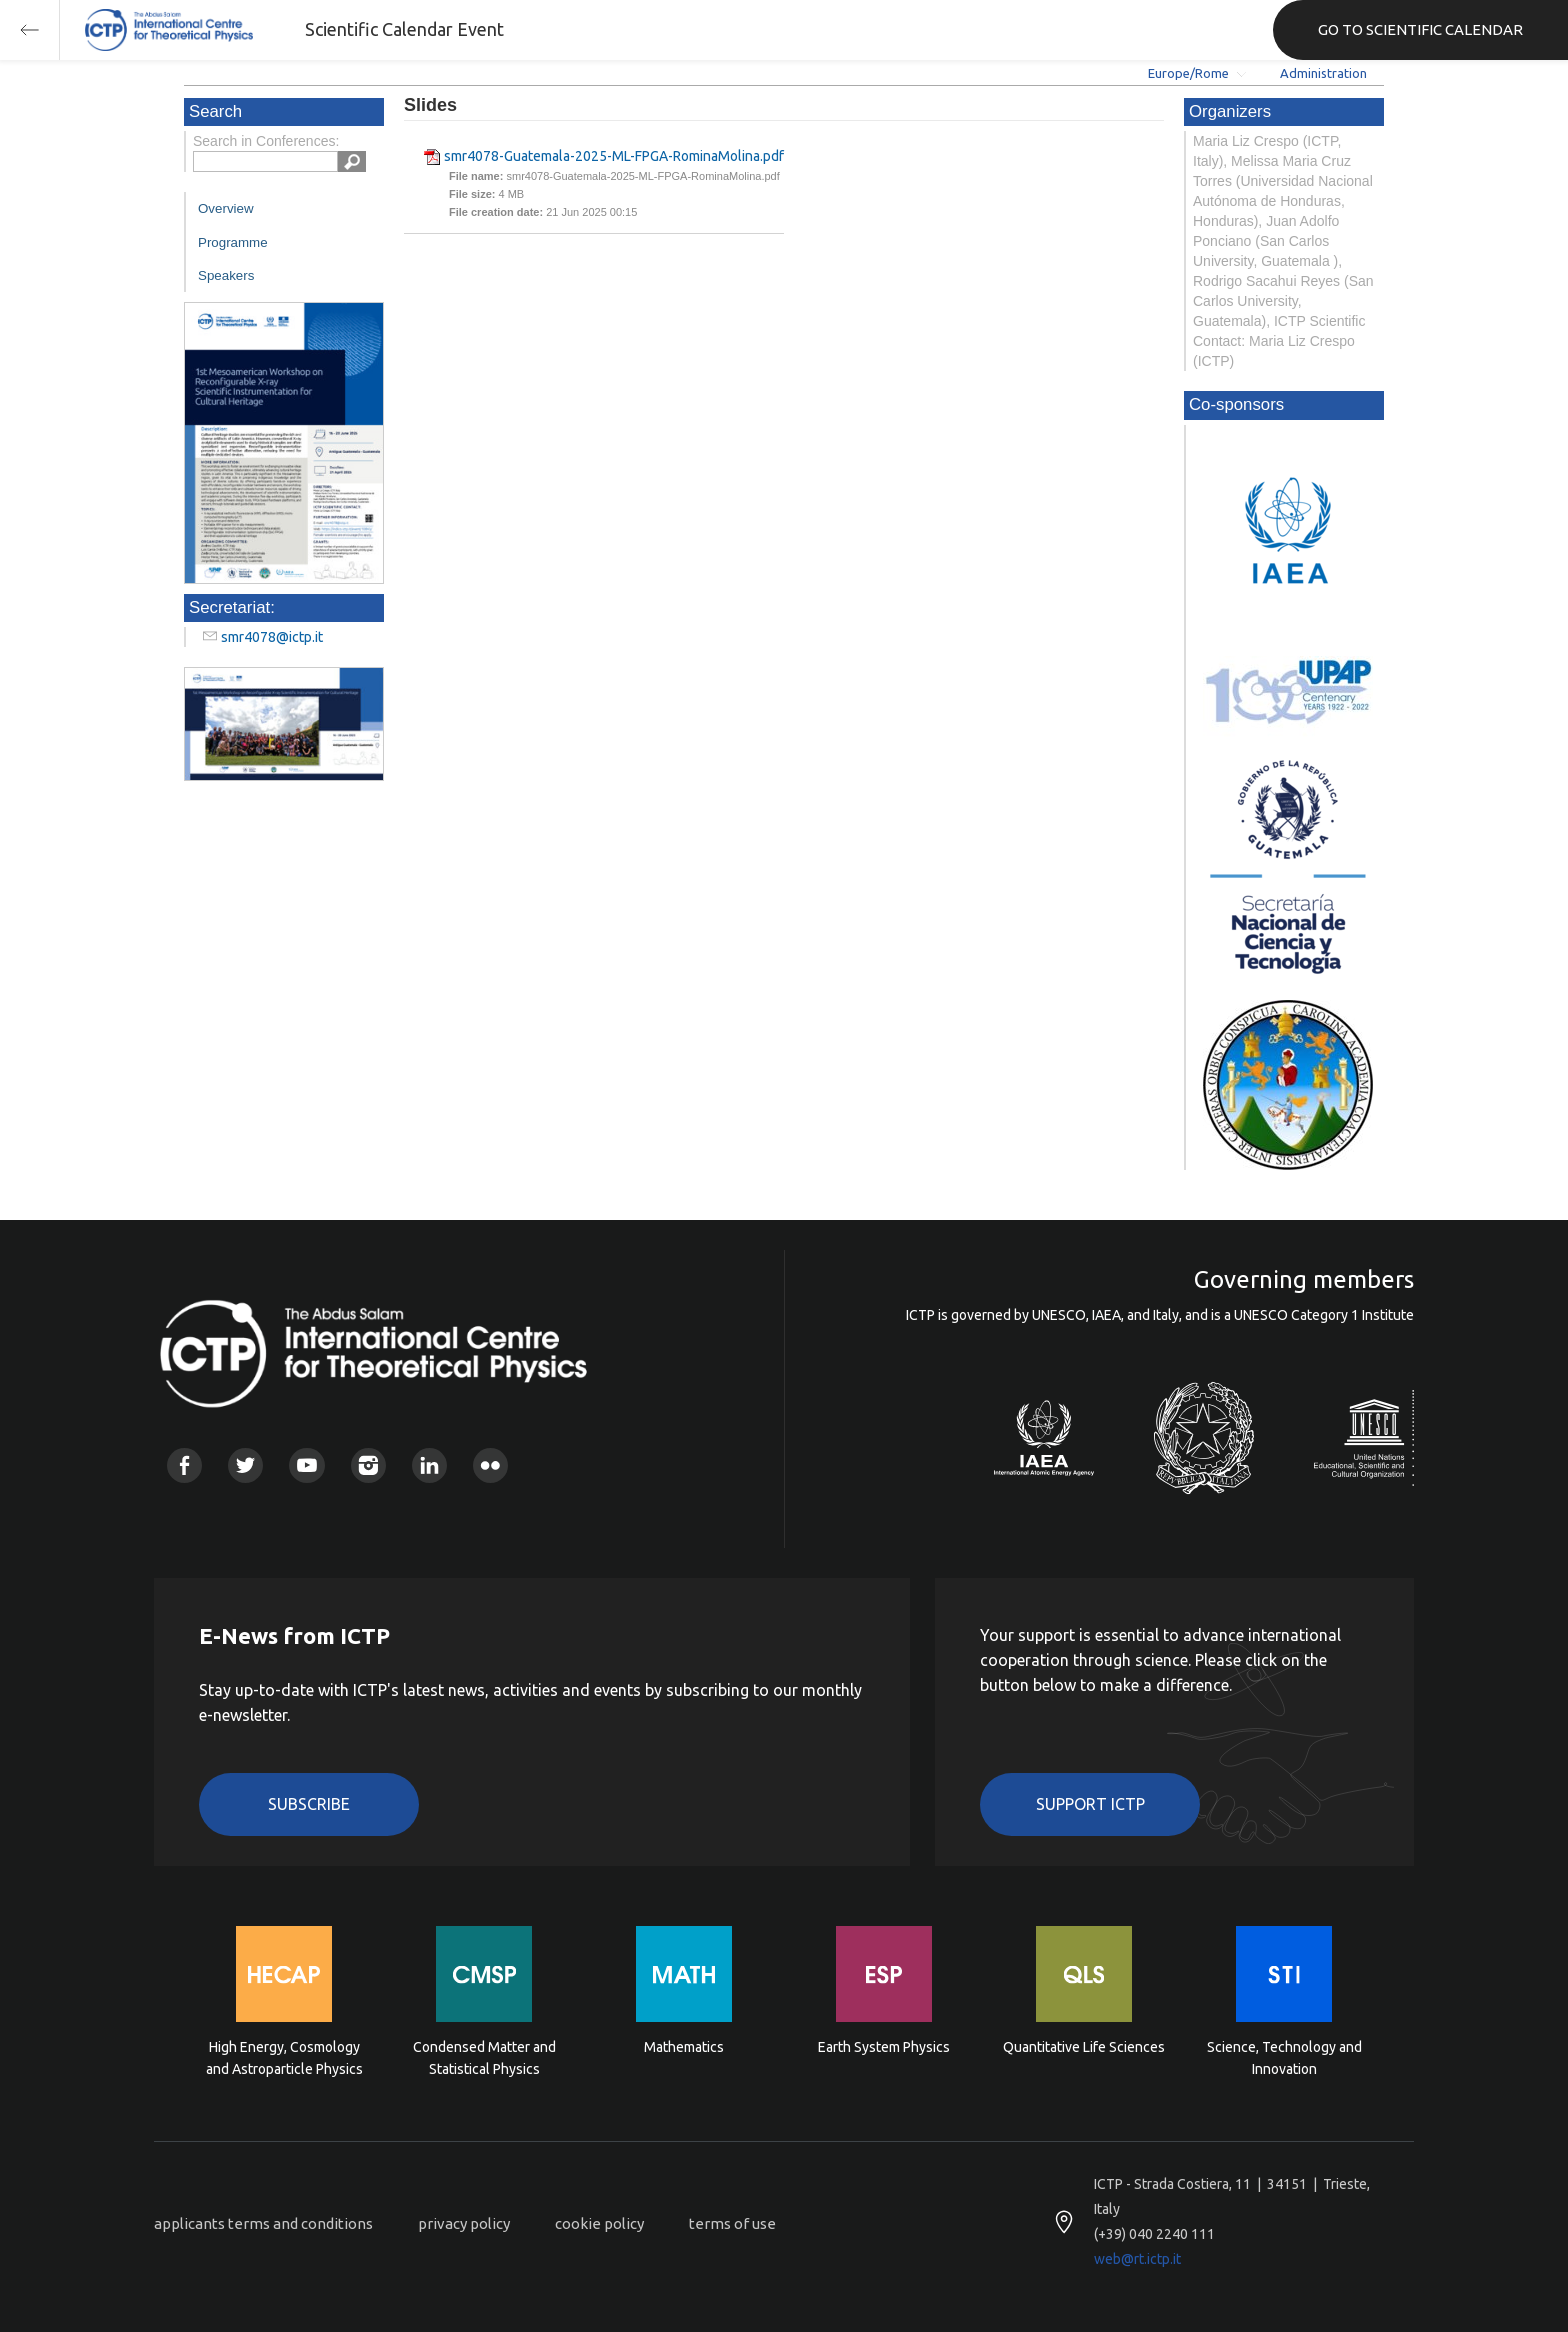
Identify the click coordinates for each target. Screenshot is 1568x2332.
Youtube (306, 1465)
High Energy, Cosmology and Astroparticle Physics (284, 2058)
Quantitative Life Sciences (1084, 2047)
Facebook (184, 1465)
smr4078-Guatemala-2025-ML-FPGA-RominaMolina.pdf (614, 156)
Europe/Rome (1188, 73)
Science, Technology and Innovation (1284, 2058)
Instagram (368, 1465)
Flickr (490, 1465)
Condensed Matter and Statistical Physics (484, 2058)
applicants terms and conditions (263, 2223)
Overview (226, 208)
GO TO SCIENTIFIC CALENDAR (1420, 29)
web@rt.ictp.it (1137, 2259)
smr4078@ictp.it (272, 637)
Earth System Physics (884, 2047)
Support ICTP (1090, 1804)
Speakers (226, 275)
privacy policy (464, 2223)
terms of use (732, 2223)
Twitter (245, 1465)
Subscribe (309, 1804)
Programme (233, 242)
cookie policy (599, 2223)
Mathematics (684, 2047)
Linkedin (429, 1465)
